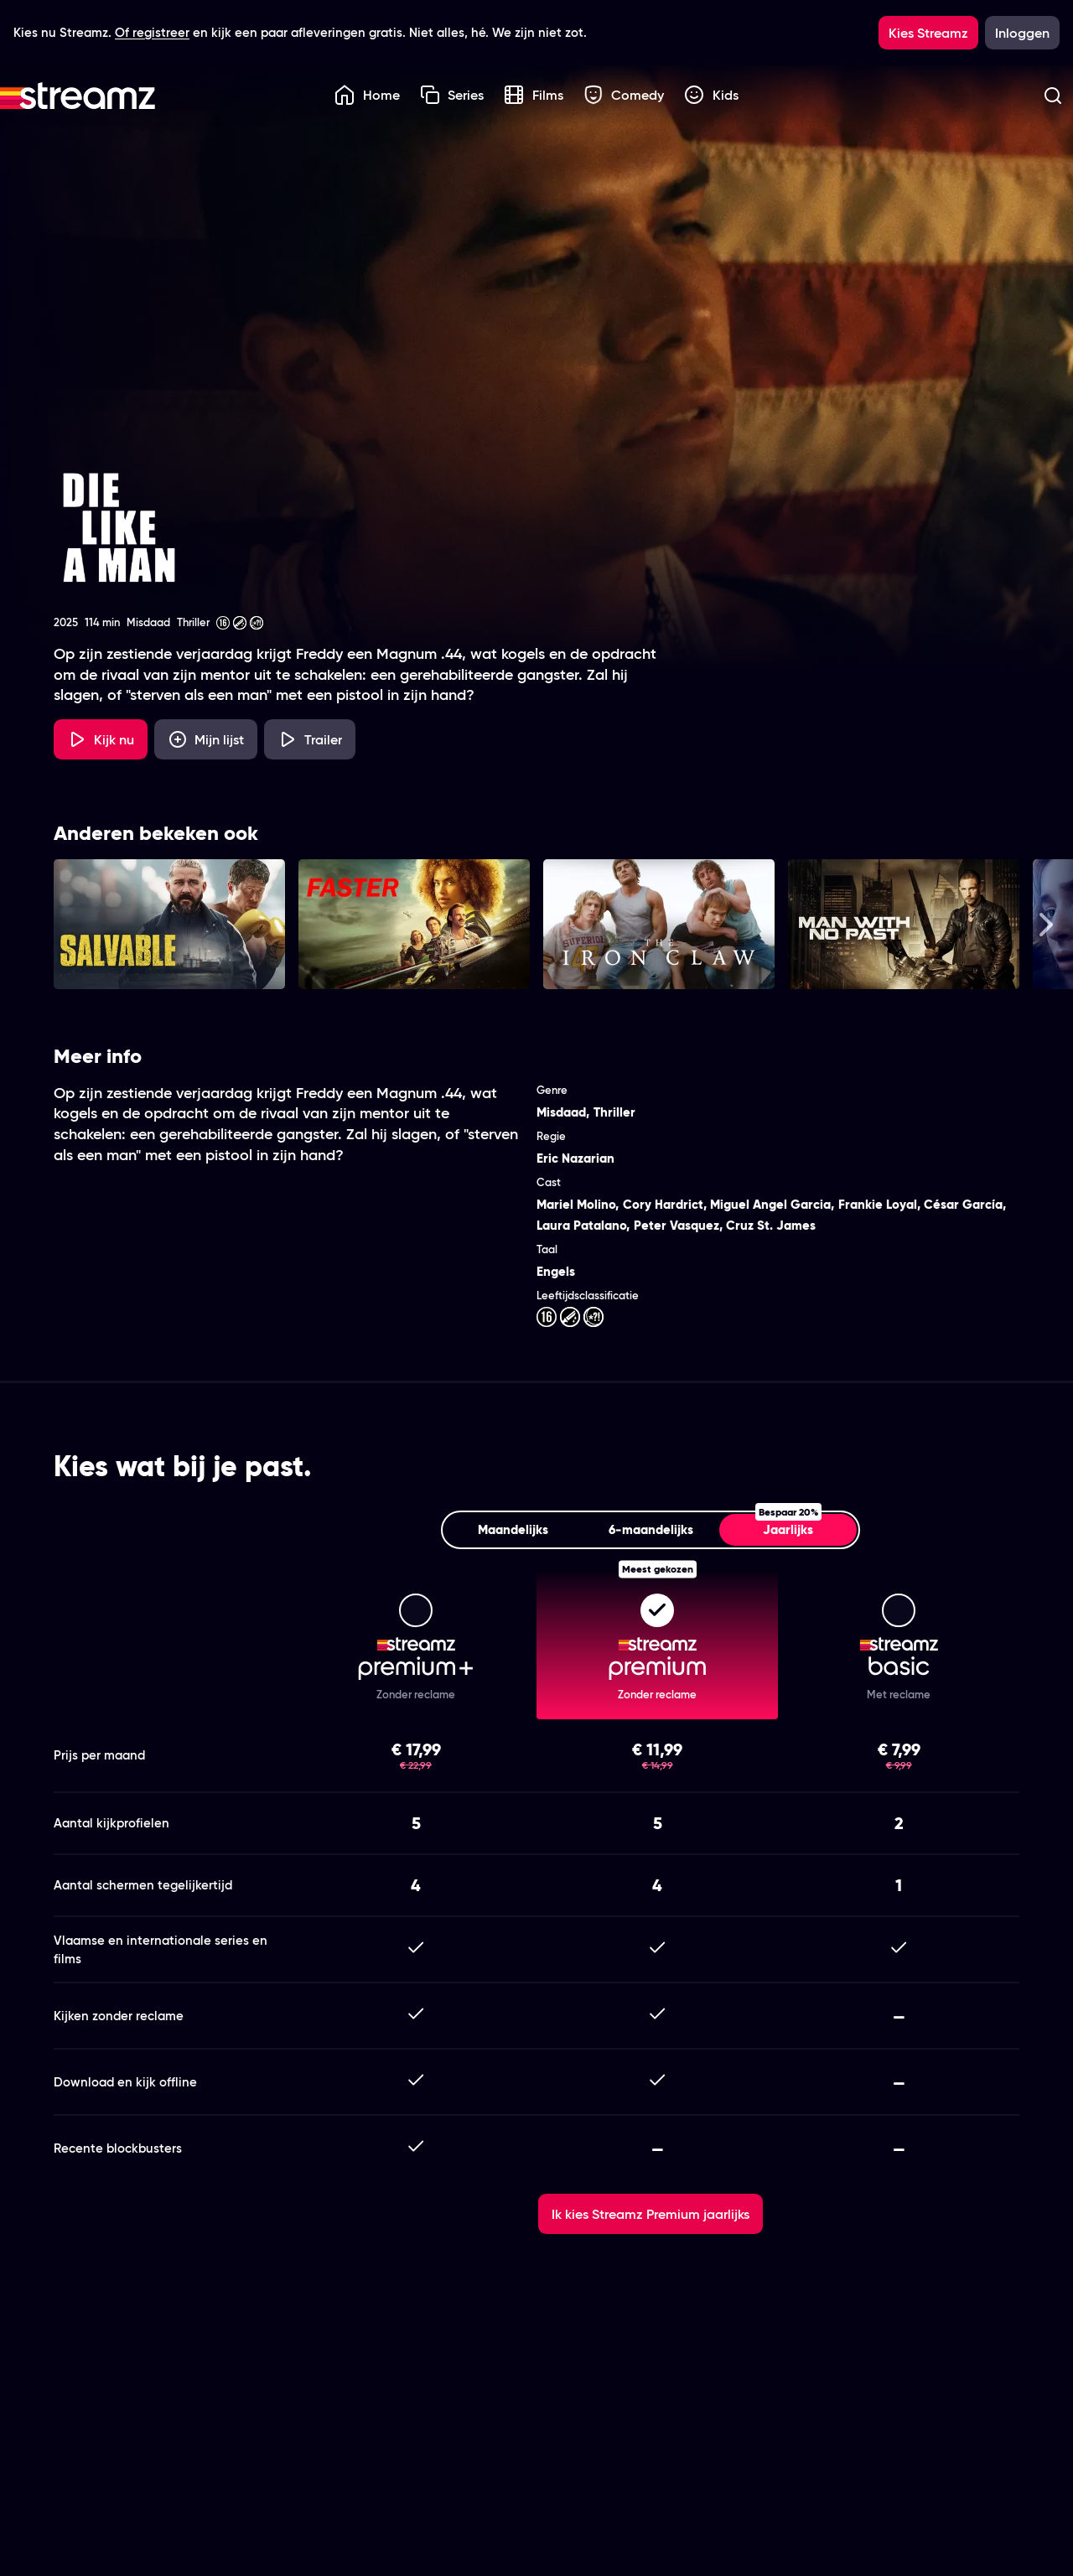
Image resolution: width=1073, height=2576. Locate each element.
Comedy (624, 95)
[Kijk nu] (101, 739)
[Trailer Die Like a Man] (309, 739)
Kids (711, 95)
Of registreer (152, 32)
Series (452, 95)
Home (367, 95)
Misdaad (561, 1112)
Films (533, 95)
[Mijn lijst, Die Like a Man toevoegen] (205, 739)
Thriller (614, 1112)
